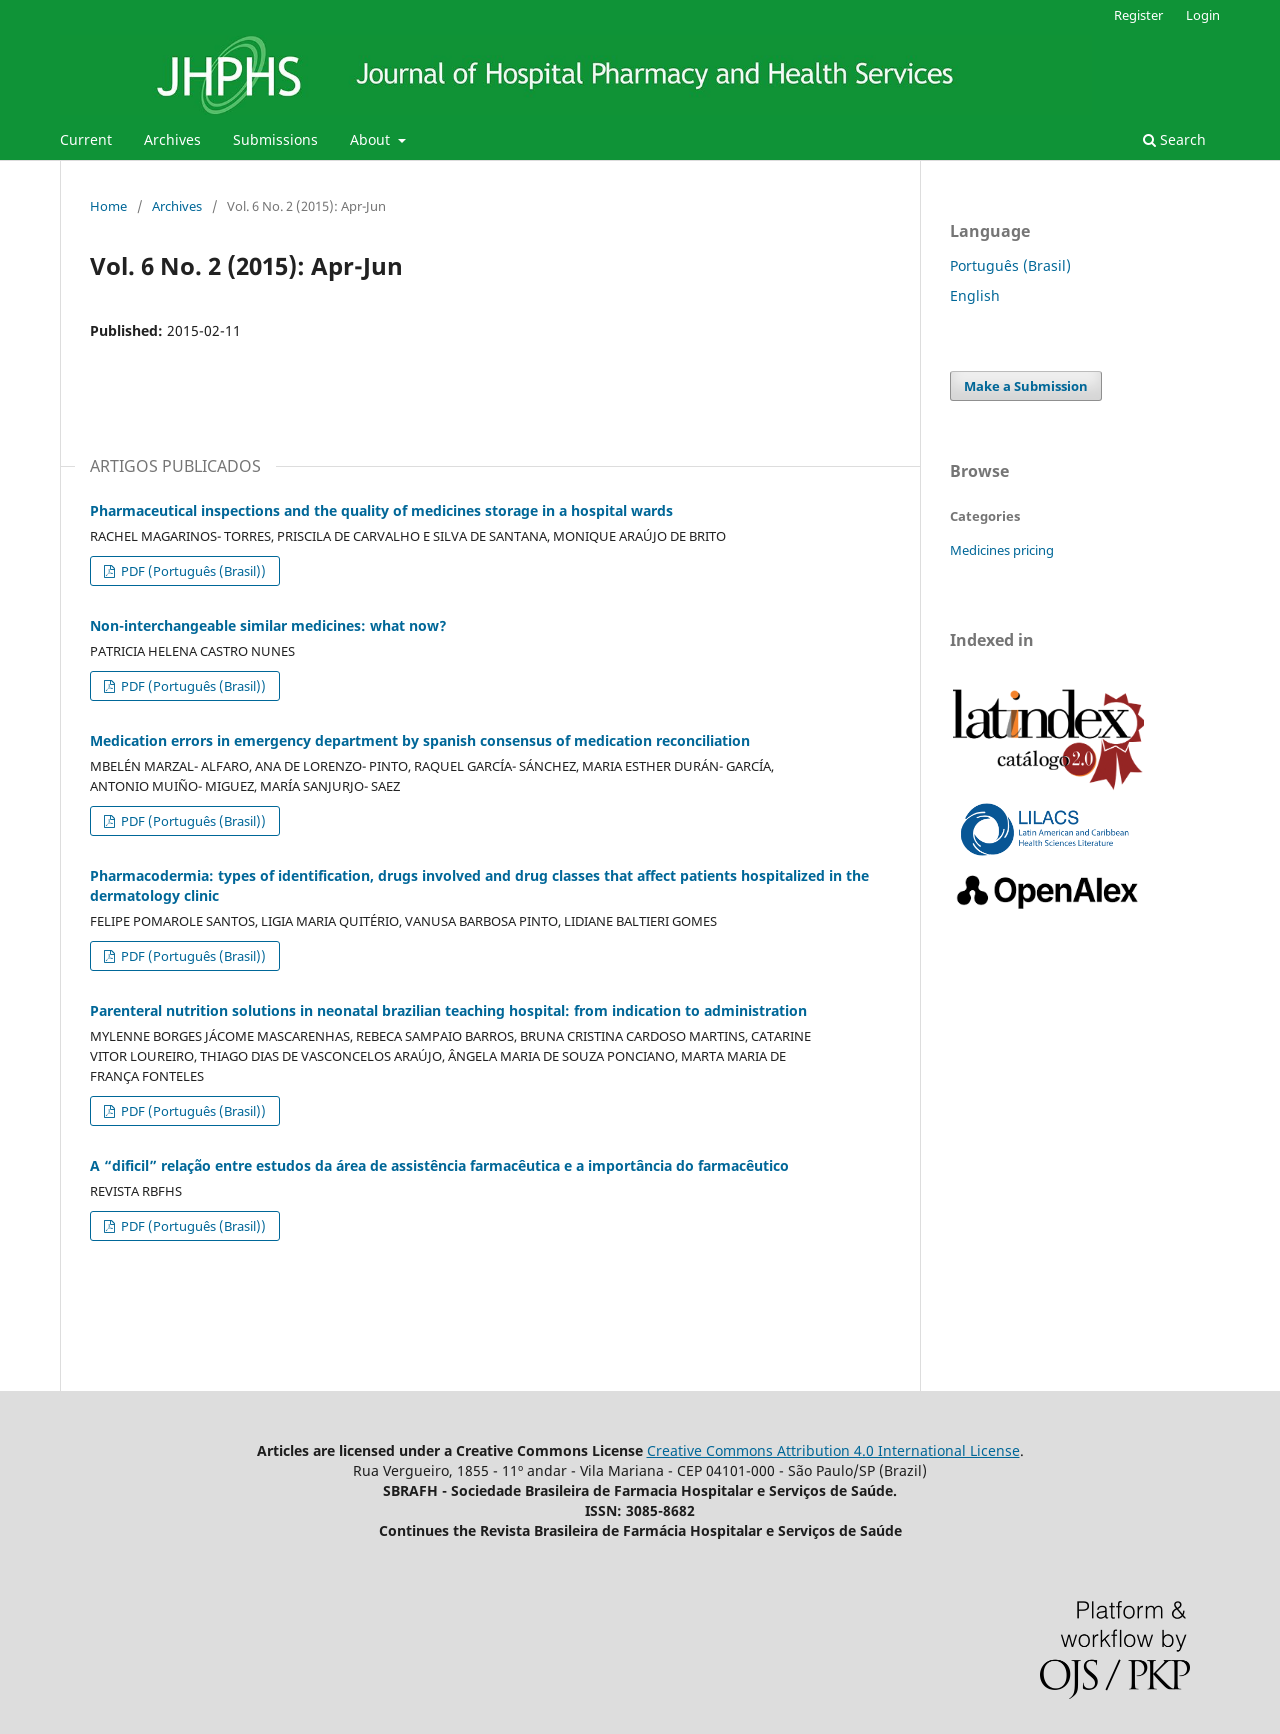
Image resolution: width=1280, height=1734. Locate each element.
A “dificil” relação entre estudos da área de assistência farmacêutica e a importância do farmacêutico (439, 1165)
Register (1138, 15)
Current (86, 139)
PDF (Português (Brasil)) (192, 571)
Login (1203, 15)
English (975, 295)
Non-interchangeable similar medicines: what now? (268, 625)
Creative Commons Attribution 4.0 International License (833, 1450)
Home (108, 206)
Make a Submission (1026, 386)
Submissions (275, 139)
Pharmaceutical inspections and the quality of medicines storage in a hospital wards (381, 510)
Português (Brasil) (1010, 265)
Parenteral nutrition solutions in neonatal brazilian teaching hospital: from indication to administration (448, 1010)
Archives (172, 139)
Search (1174, 139)
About (372, 139)
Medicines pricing (1002, 550)
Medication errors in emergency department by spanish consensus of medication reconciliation (420, 740)
